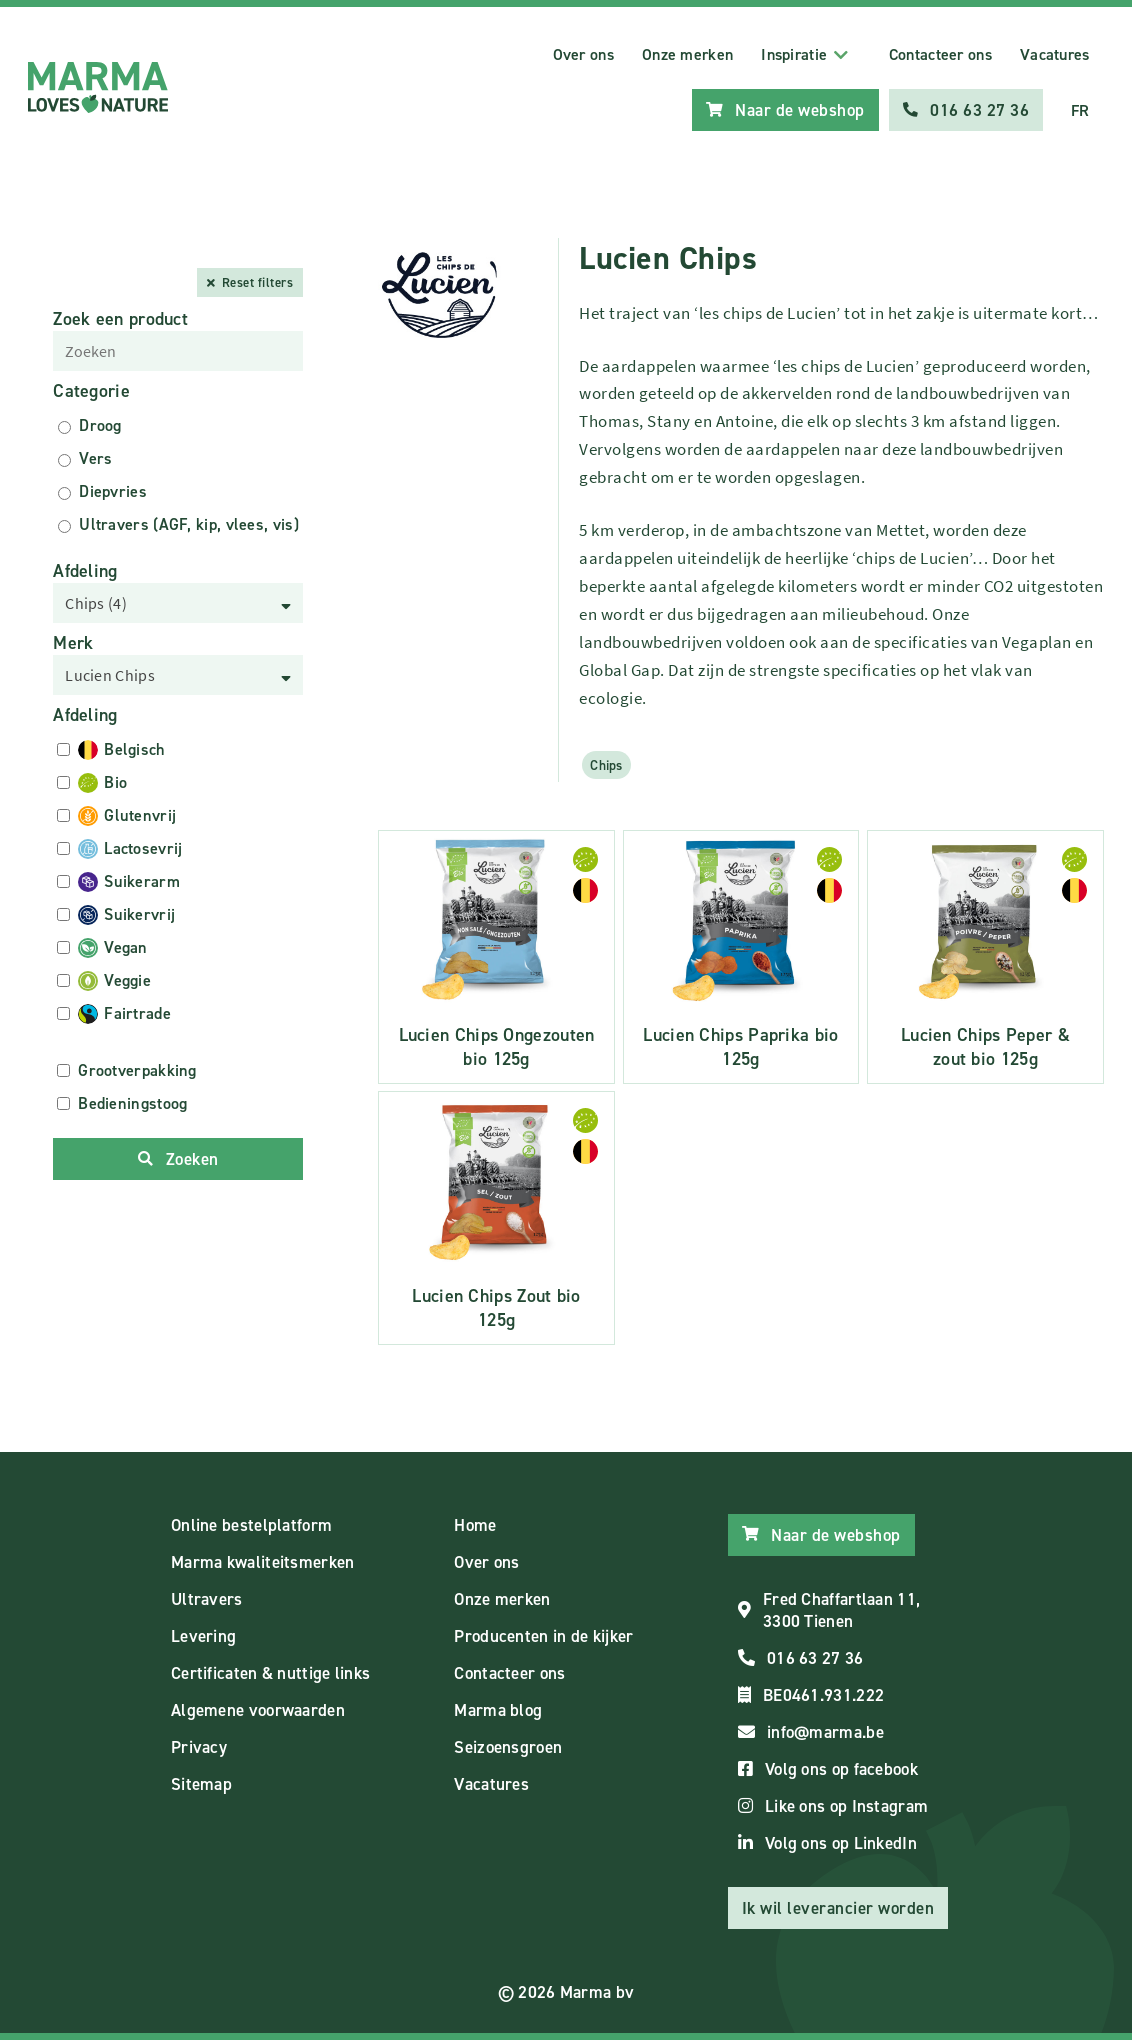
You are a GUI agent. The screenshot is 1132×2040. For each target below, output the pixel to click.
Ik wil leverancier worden (838, 1908)
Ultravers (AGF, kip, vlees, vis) (189, 524)
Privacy (199, 1747)
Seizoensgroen (508, 1747)
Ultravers (207, 1599)
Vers (95, 458)
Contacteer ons (940, 54)
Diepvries (113, 491)
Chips (606, 765)
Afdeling (85, 571)
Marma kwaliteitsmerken (263, 1562)
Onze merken (687, 54)
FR (1080, 110)
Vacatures (1055, 54)
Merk (73, 643)
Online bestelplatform (251, 1525)
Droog (100, 425)
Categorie (91, 391)
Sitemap (201, 1784)
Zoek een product (120, 319)
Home (475, 1525)
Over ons (583, 54)
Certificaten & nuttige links (270, 1673)
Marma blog (498, 1710)
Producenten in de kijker (543, 1636)
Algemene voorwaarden (258, 1710)
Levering (203, 1636)
